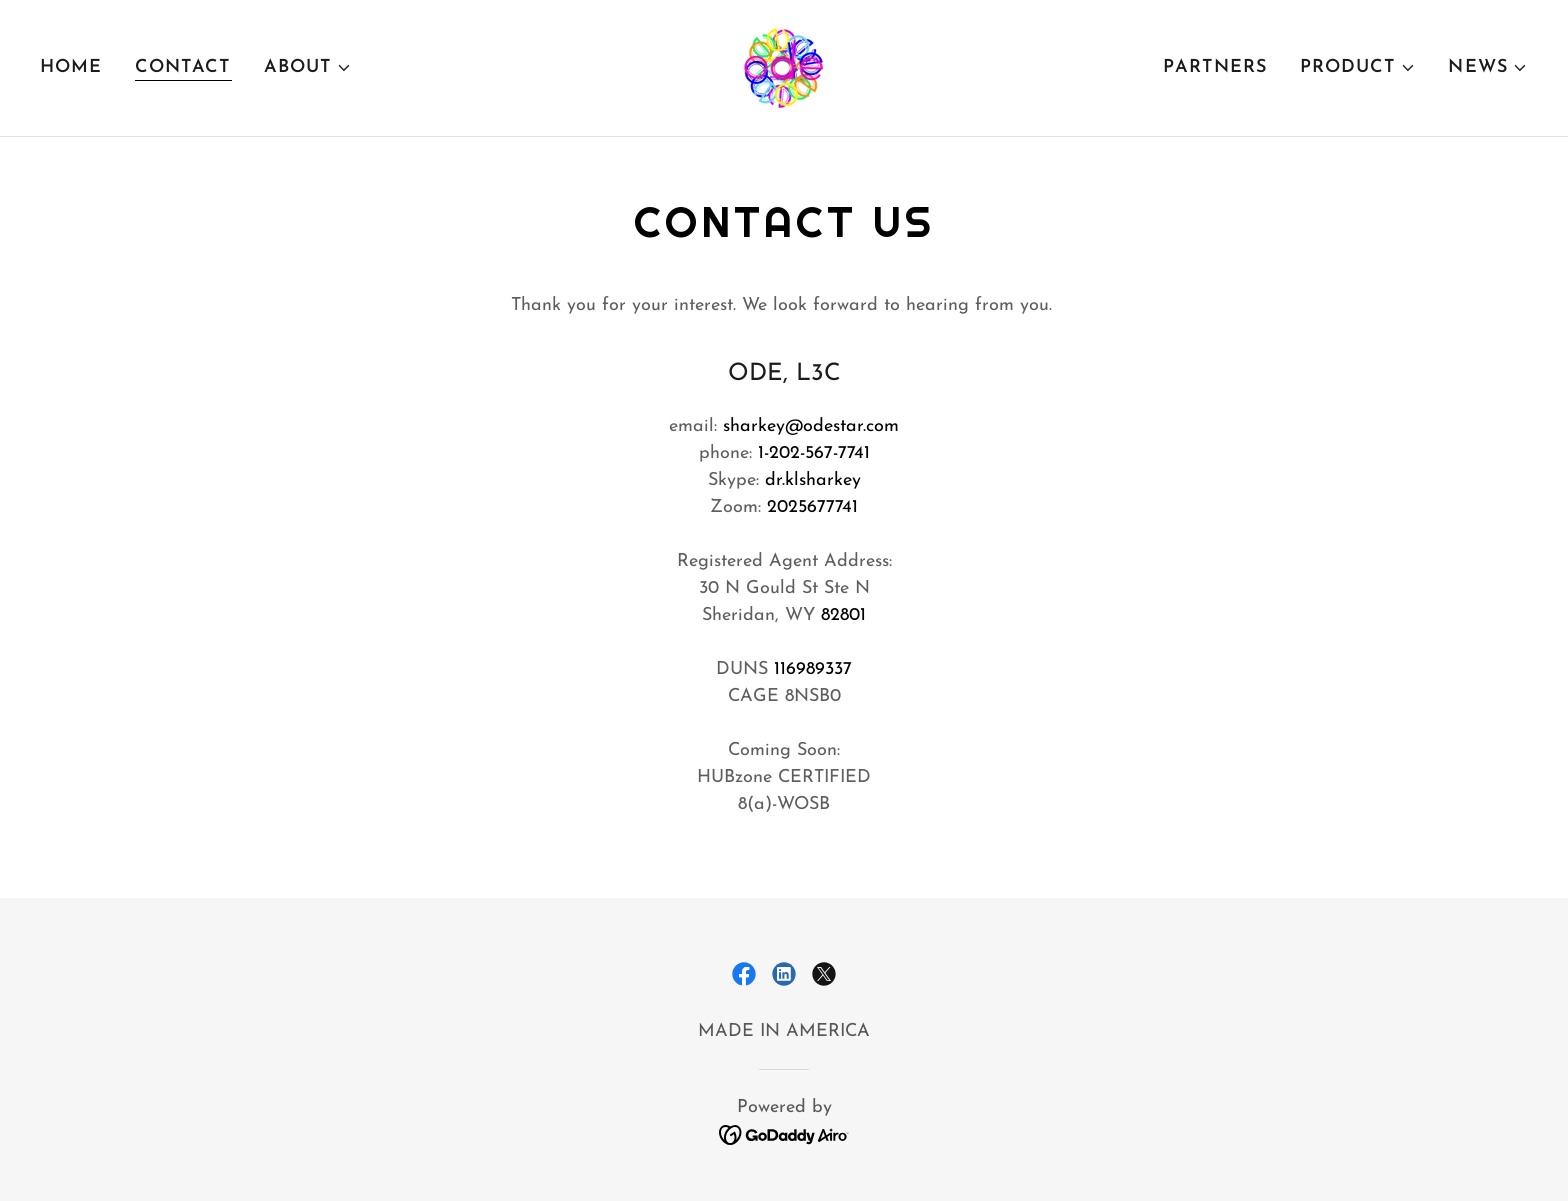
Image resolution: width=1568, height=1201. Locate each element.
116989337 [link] (813, 669)
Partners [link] (1215, 67)
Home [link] (71, 67)
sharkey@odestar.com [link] (811, 426)
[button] (308, 68)
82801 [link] (843, 615)
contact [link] (183, 67)
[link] (784, 66)
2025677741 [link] (812, 507)
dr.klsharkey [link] (813, 480)
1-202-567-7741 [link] (814, 453)
